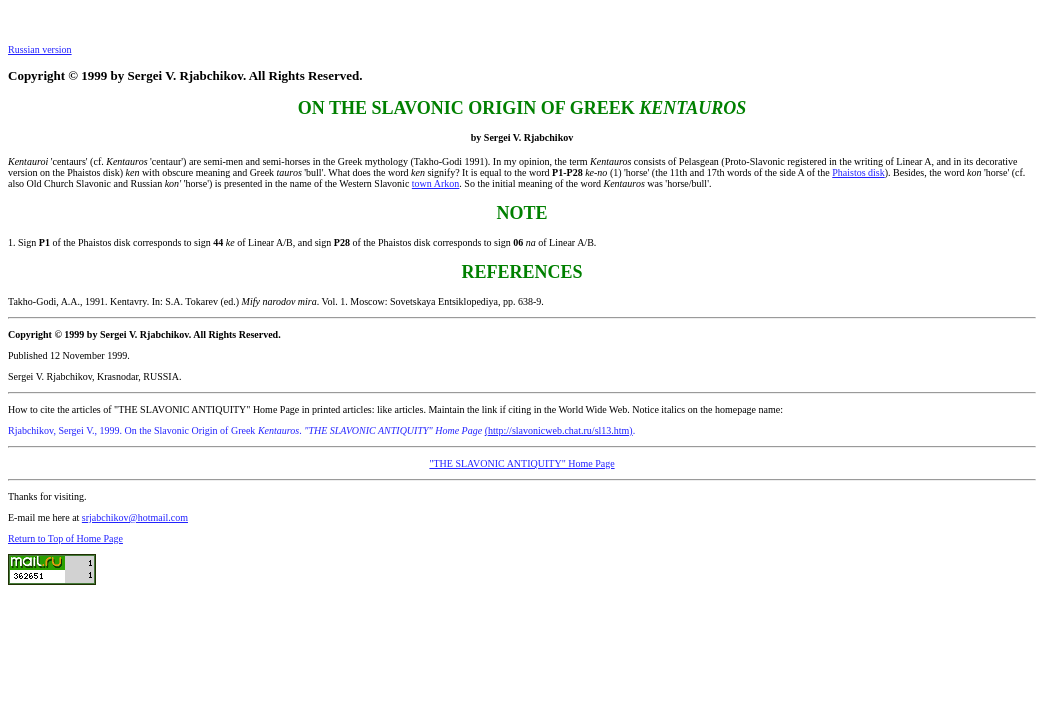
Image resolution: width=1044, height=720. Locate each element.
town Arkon (436, 183)
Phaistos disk (858, 172)
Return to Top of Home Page (65, 538)
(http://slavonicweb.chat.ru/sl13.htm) (559, 430)
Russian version (40, 49)
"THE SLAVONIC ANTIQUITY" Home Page (521, 463)
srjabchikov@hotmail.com (135, 517)
